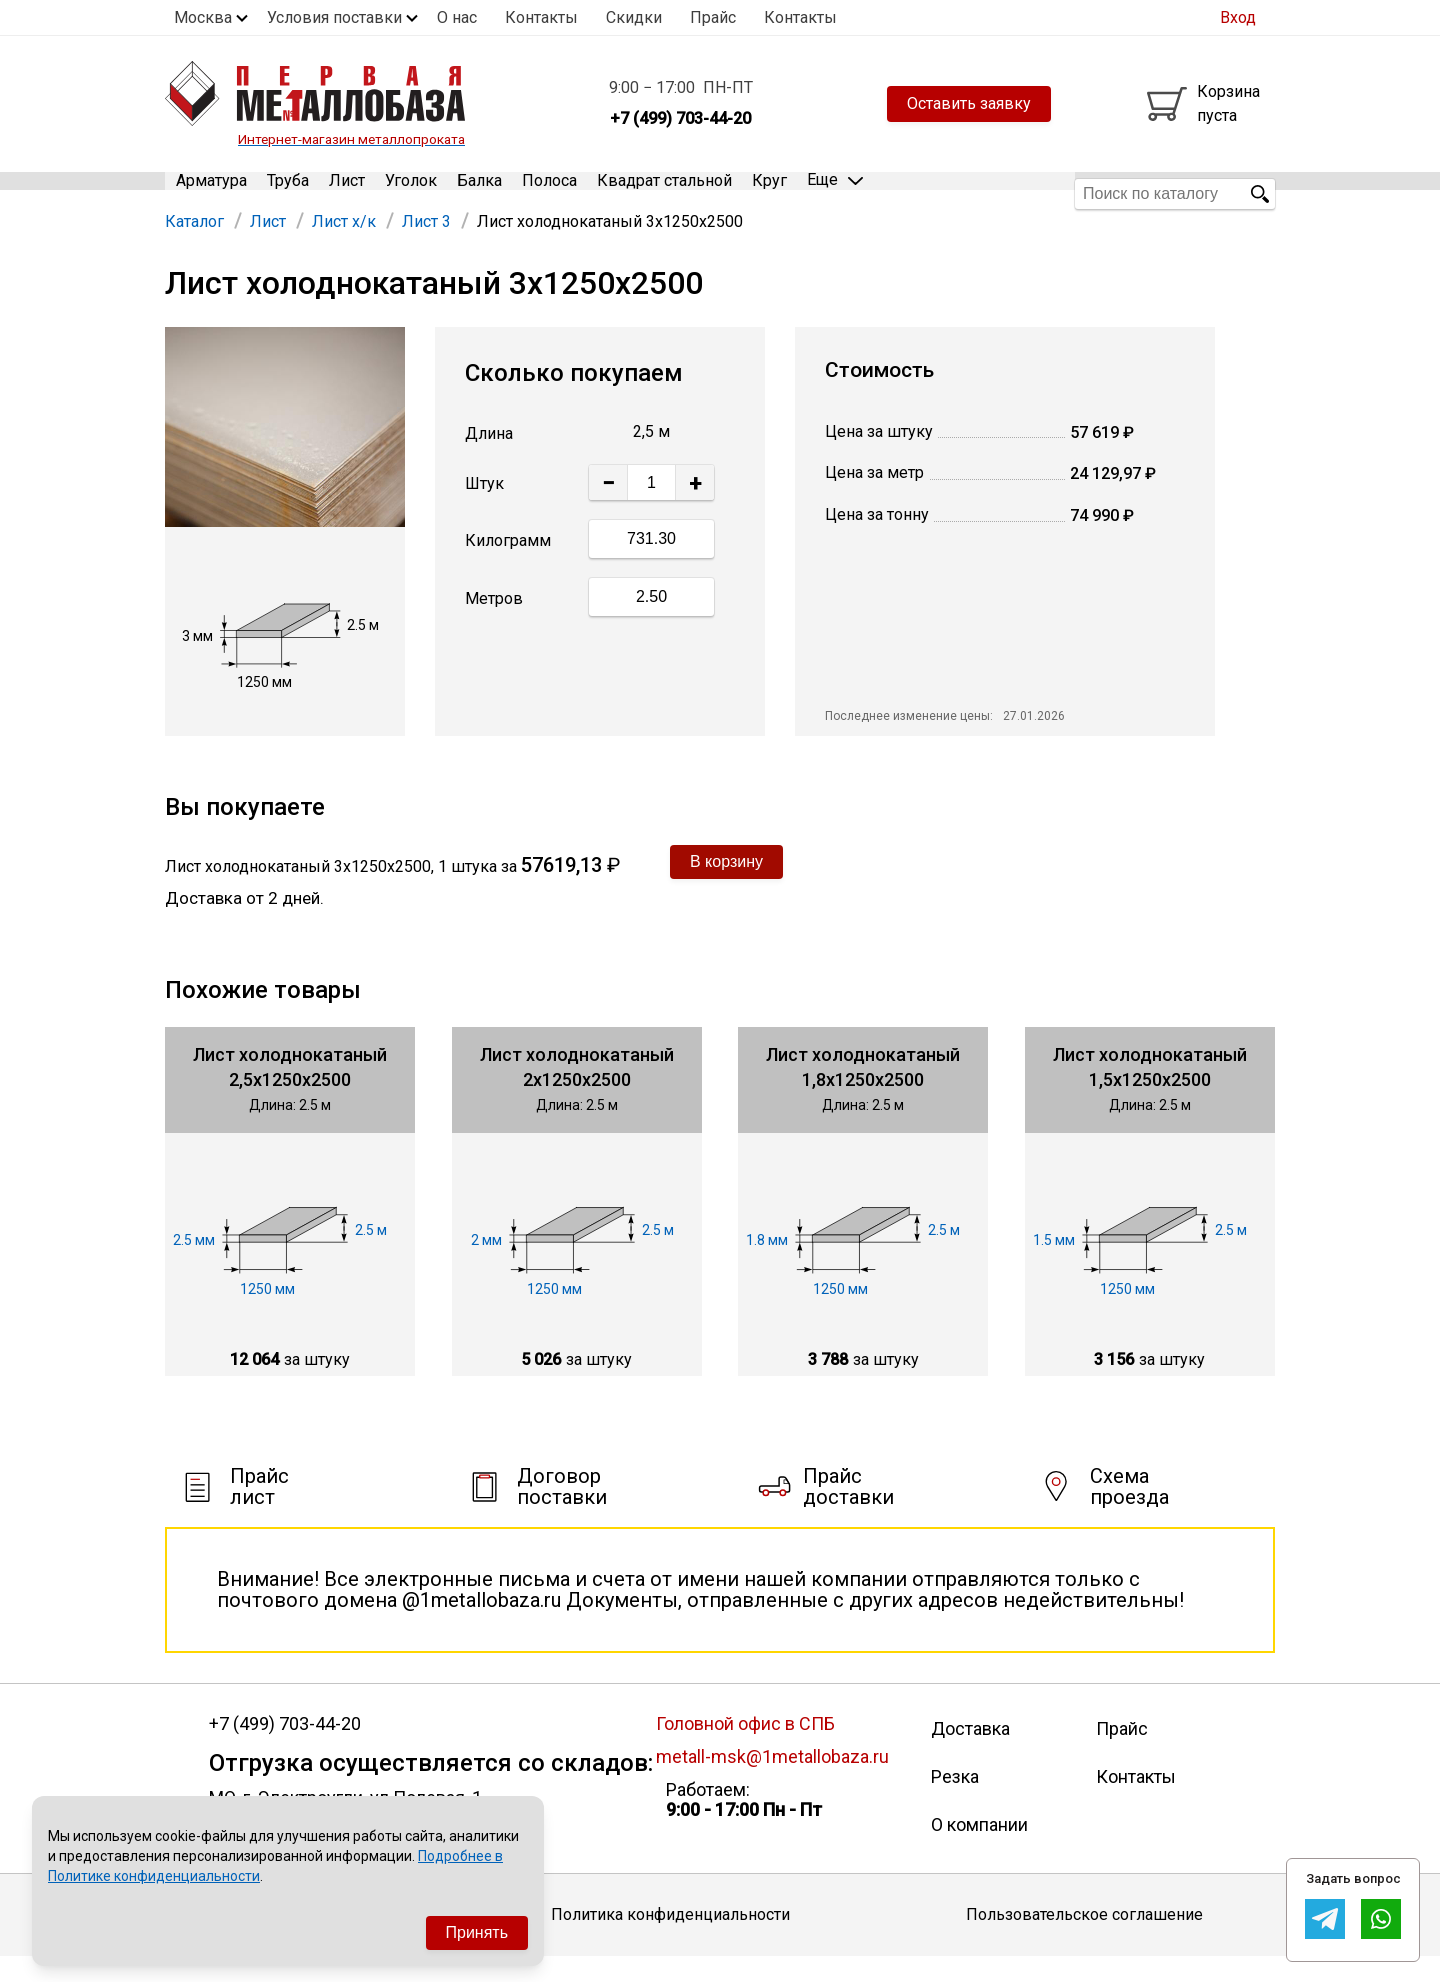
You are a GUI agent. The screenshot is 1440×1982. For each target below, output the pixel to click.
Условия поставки (334, 17)
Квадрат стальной (664, 193)
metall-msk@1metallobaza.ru (772, 1781)
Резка (955, 1801)
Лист (347, 193)
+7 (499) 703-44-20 (285, 1749)
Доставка (970, 1753)
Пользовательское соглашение (1084, 1939)
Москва (203, 17)
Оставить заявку (969, 103)
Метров (494, 623)
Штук (484, 509)
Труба (288, 193)
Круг (769, 193)
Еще (835, 192)
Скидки (634, 17)
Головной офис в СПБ (745, 1748)
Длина (489, 459)
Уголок (411, 193)
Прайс (713, 17)
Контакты (541, 17)
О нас (457, 17)
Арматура (211, 193)
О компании (979, 1849)
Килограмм (508, 565)
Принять (477, 1932)
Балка (479, 193)
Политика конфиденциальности (670, 1939)
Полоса (549, 193)
